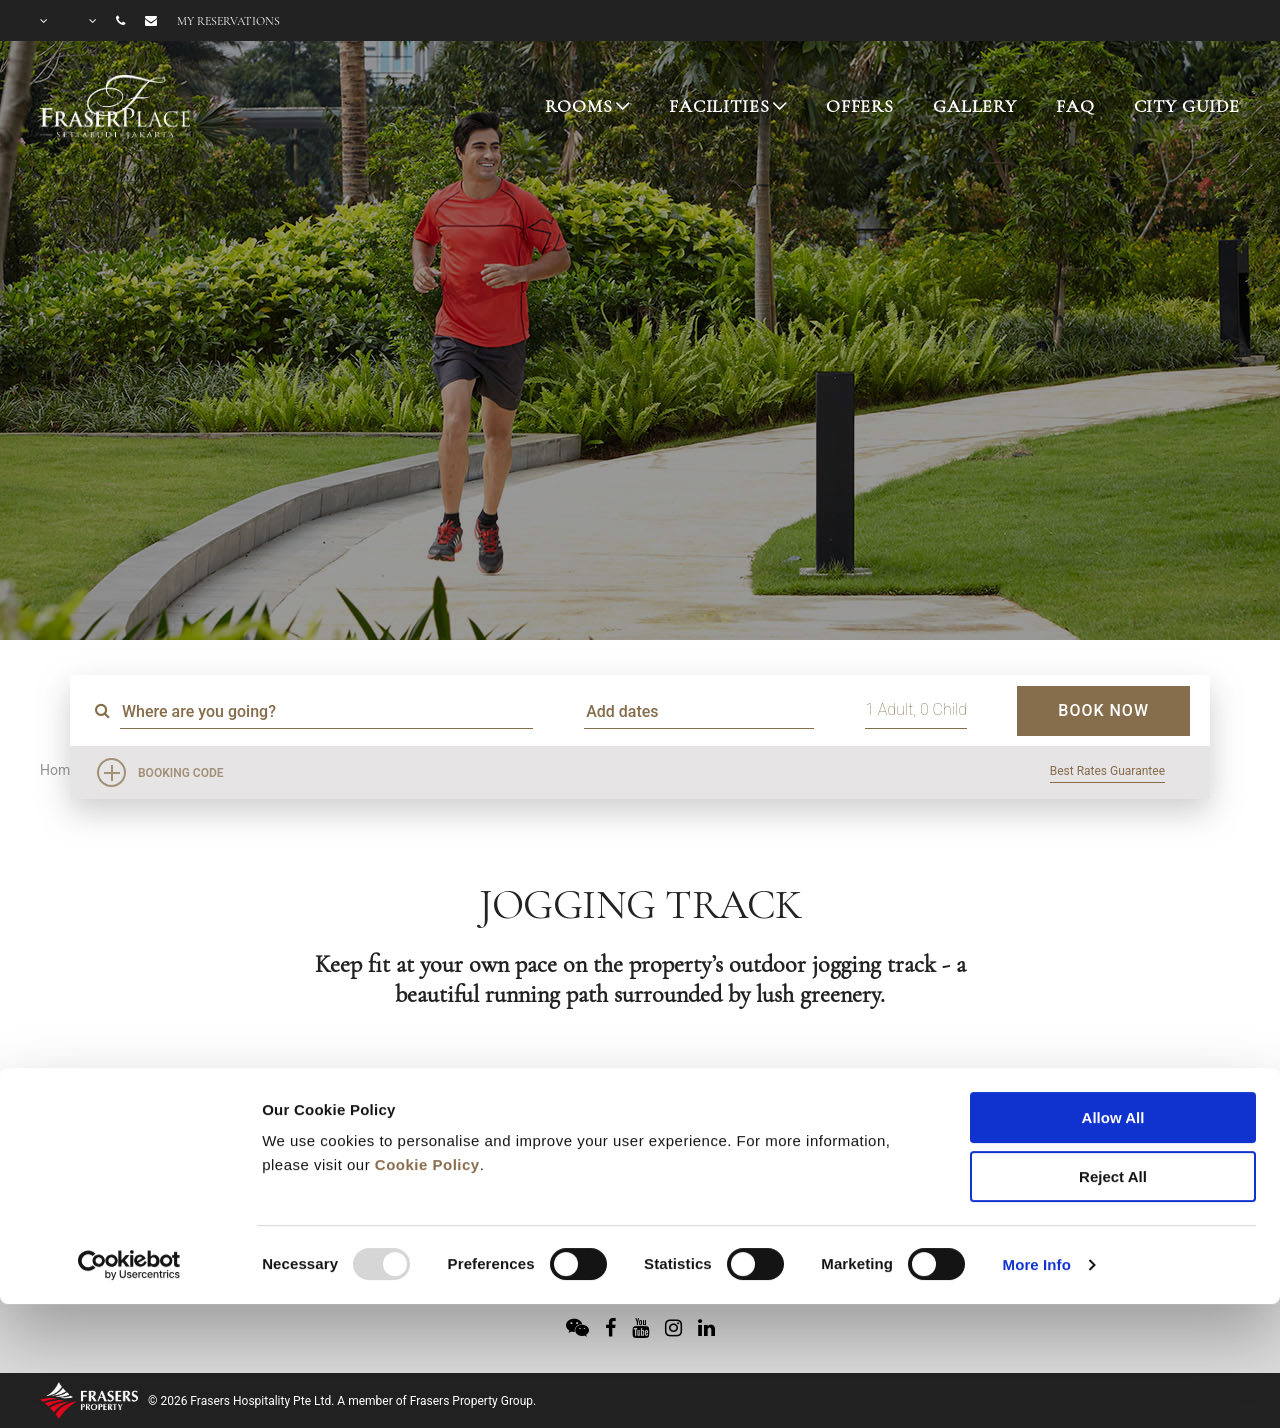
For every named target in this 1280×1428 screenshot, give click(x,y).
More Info (1037, 1152)
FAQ (1075, 106)
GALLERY (975, 106)
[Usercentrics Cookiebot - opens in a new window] (129, 1153)
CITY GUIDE (1187, 106)
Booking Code (181, 773)
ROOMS (578, 106)
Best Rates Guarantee (1107, 771)
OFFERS (860, 106)
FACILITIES (719, 106)
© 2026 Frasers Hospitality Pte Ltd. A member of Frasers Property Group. (342, 1401)
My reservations (228, 21)
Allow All (1113, 1005)
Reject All (1113, 1064)
